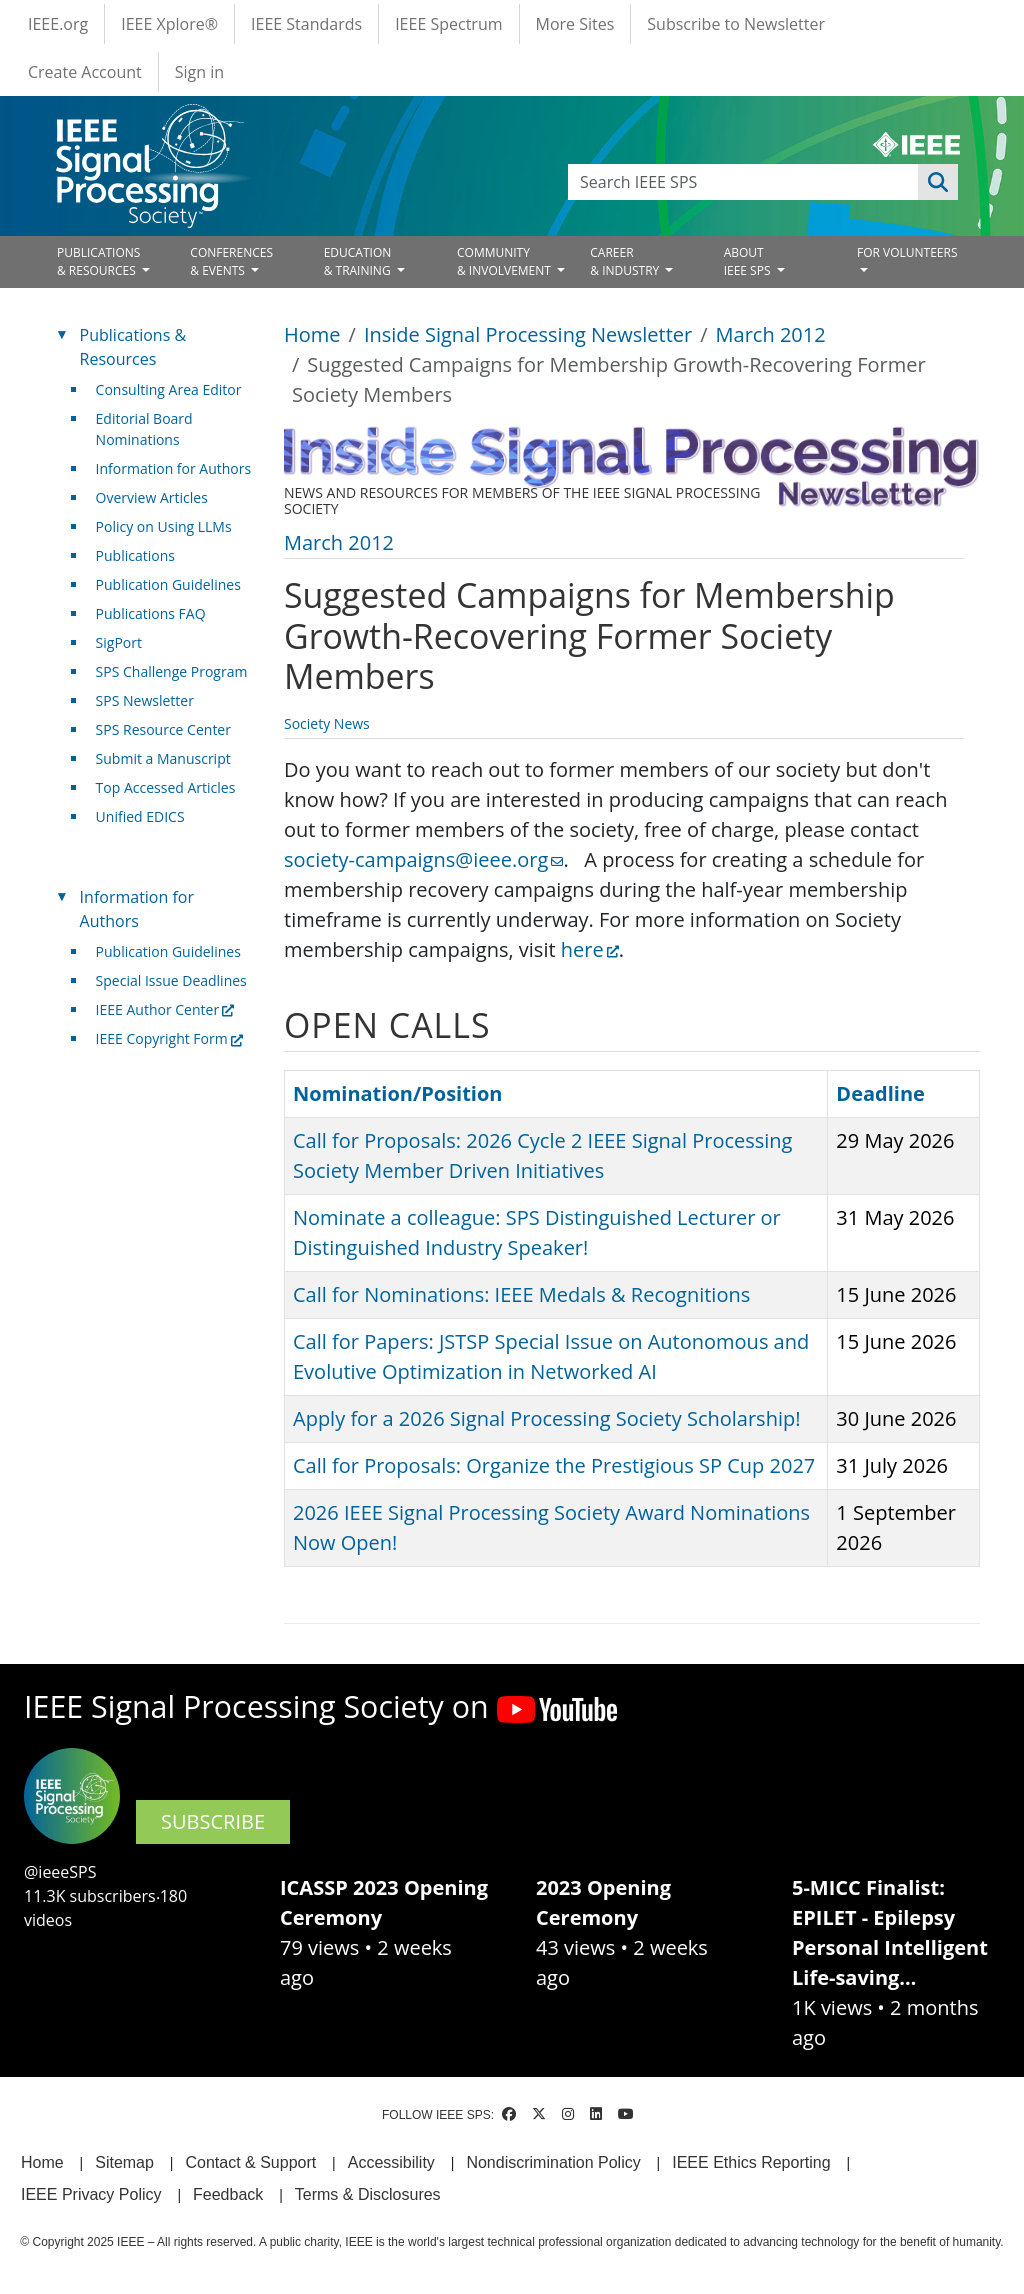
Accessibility (391, 2162)
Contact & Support (250, 2162)
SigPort (119, 642)
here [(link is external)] (590, 949)
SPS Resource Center (163, 729)
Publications (135, 555)
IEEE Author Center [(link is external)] (165, 1009)
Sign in (199, 72)
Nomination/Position (397, 1093)
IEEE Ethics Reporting (751, 2162)
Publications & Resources (133, 347)
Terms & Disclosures (368, 2194)
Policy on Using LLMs (164, 526)
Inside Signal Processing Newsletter (528, 334)
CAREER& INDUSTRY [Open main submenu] (626, 261)
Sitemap (124, 2162)
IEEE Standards (306, 24)
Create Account (85, 72)
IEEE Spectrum (448, 24)
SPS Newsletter (145, 700)
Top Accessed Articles (166, 787)
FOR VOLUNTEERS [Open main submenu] (907, 252)
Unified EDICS (140, 816)
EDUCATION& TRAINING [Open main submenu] (359, 261)
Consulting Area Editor (169, 389)
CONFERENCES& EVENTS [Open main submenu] (231, 261)
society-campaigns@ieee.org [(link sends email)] (423, 859)
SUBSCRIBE (213, 1821)
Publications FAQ (151, 613)
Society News (327, 723)
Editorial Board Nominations (144, 429)
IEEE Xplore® (169, 24)
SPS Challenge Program (172, 671)
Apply (938, 182)
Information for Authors (174, 468)
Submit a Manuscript (163, 758)
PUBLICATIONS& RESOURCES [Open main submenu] (98, 261)
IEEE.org (58, 24)
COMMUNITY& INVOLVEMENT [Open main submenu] (505, 261)
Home (312, 334)
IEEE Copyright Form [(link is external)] (169, 1038)
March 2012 (771, 334)
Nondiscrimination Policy (553, 2162)
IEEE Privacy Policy (91, 2194)
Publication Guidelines (168, 584)
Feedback (228, 2194)
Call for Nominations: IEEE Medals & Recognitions (521, 1294)
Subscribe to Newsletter (736, 24)
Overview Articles (152, 497)
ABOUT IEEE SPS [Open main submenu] (749, 261)
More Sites (575, 24)
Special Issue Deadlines (171, 980)
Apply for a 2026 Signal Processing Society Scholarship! (546, 1418)
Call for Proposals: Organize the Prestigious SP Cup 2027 (554, 1465)
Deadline (880, 1093)
